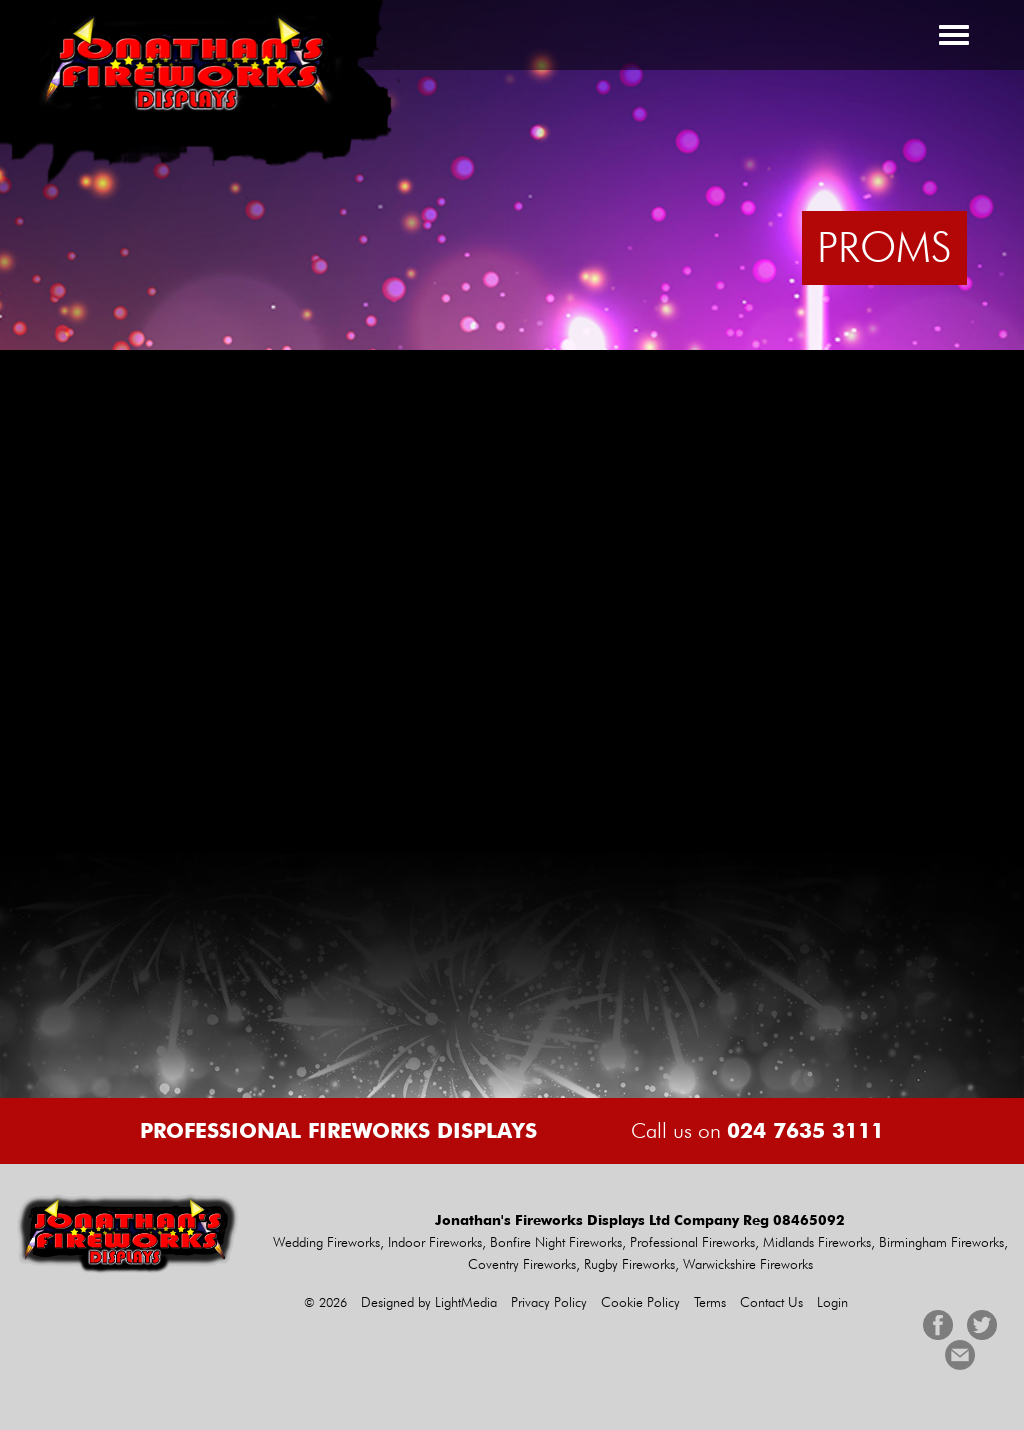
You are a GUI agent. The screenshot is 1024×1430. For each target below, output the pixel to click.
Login (832, 1302)
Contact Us (771, 1302)
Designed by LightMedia (429, 1302)
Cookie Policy (640, 1302)
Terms (710, 1302)
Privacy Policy (549, 1302)
